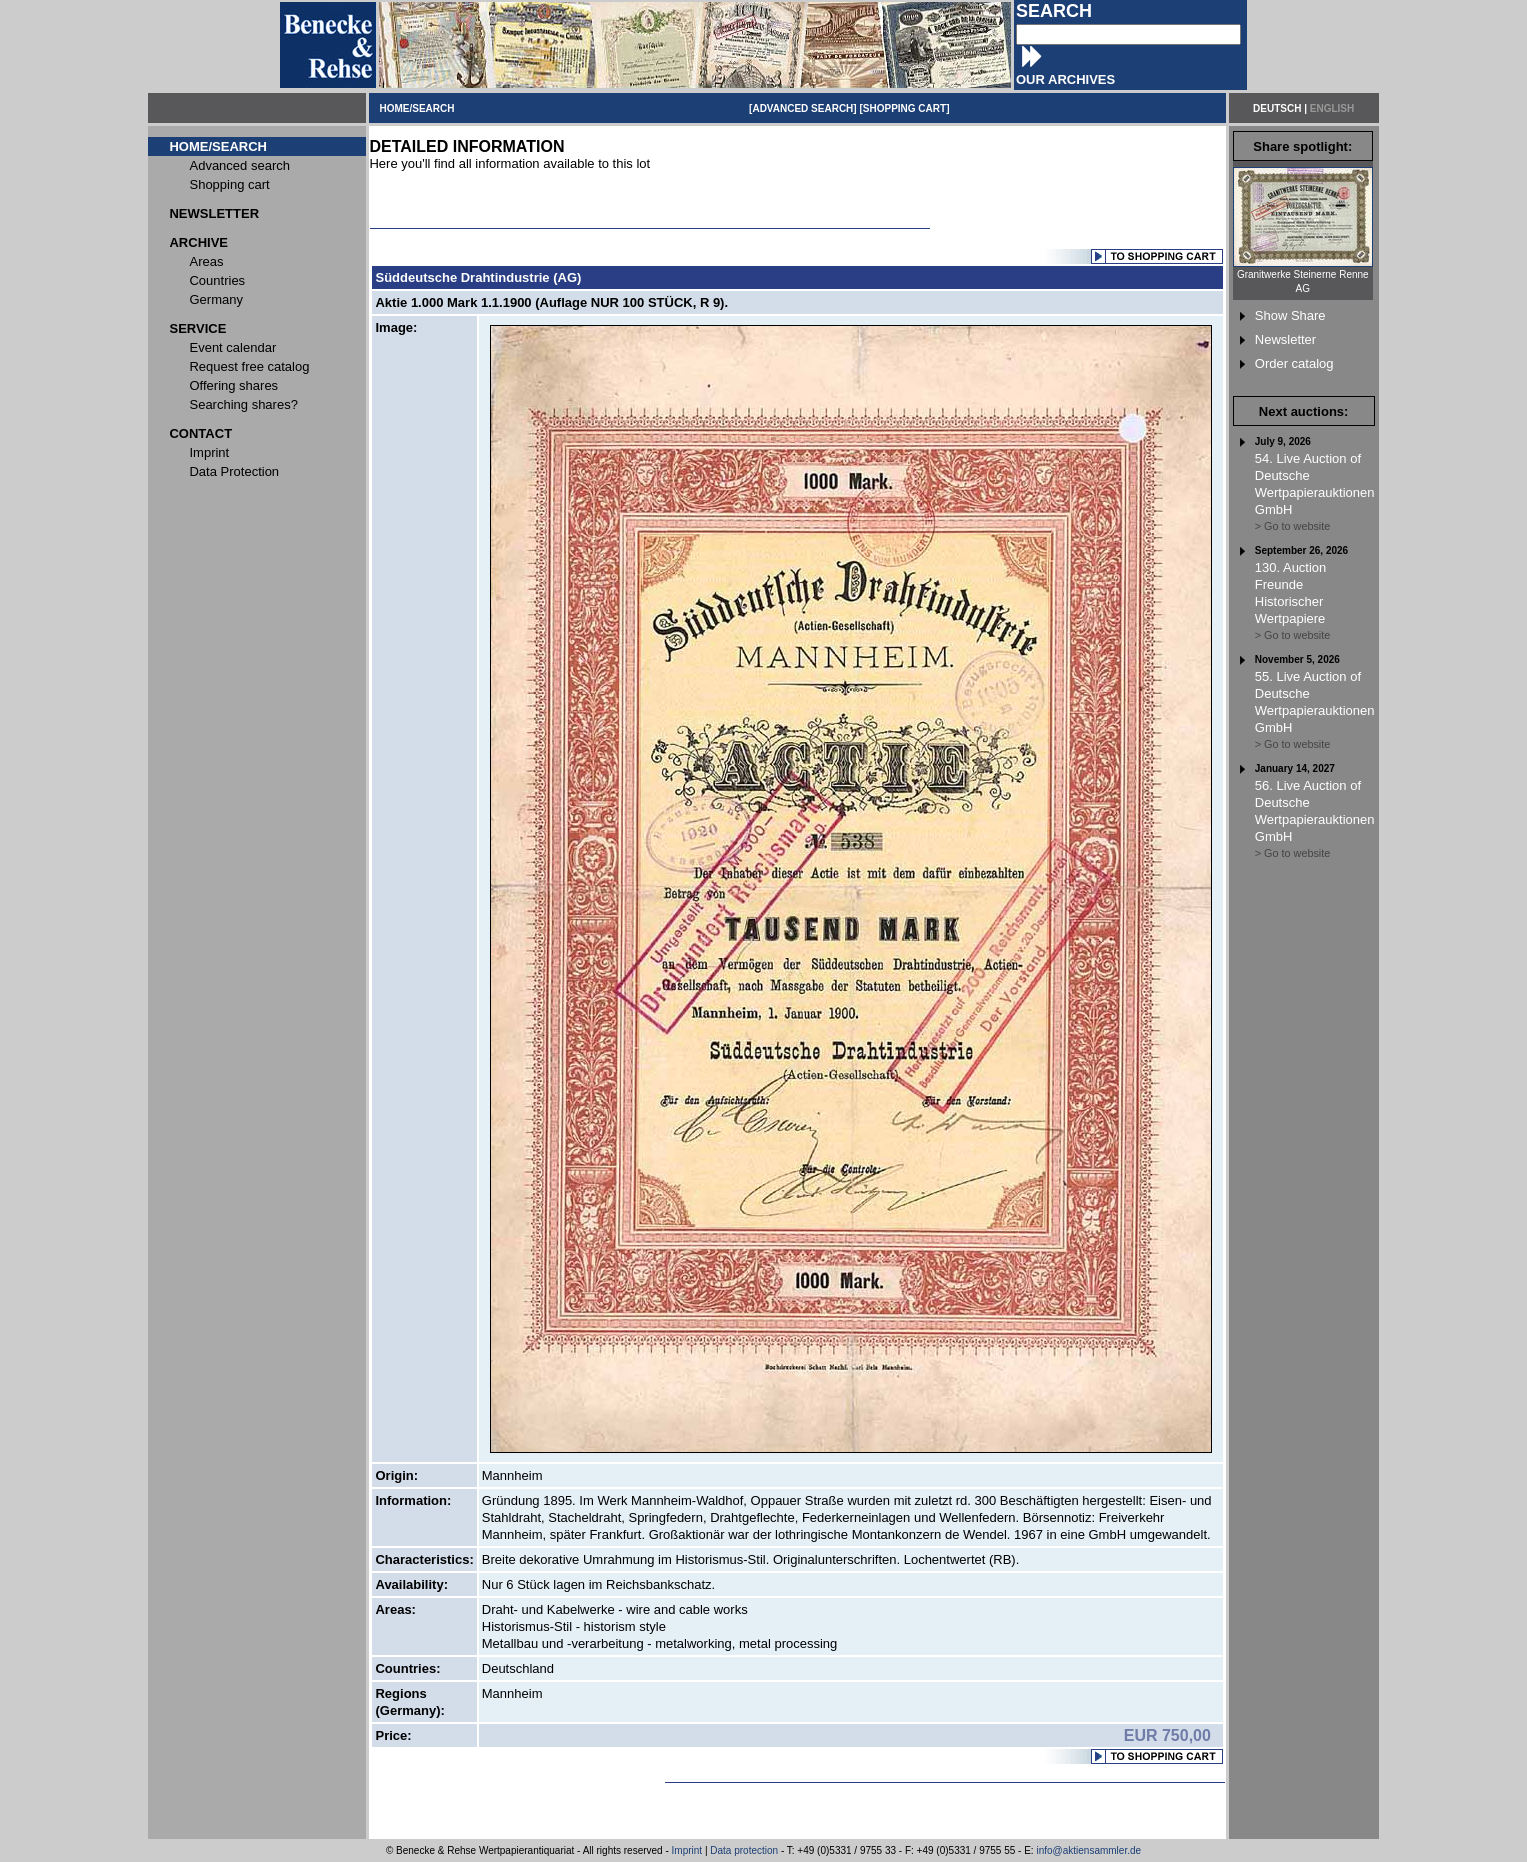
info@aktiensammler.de (1088, 1850)
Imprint (687, 1850)
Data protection (744, 1850)
